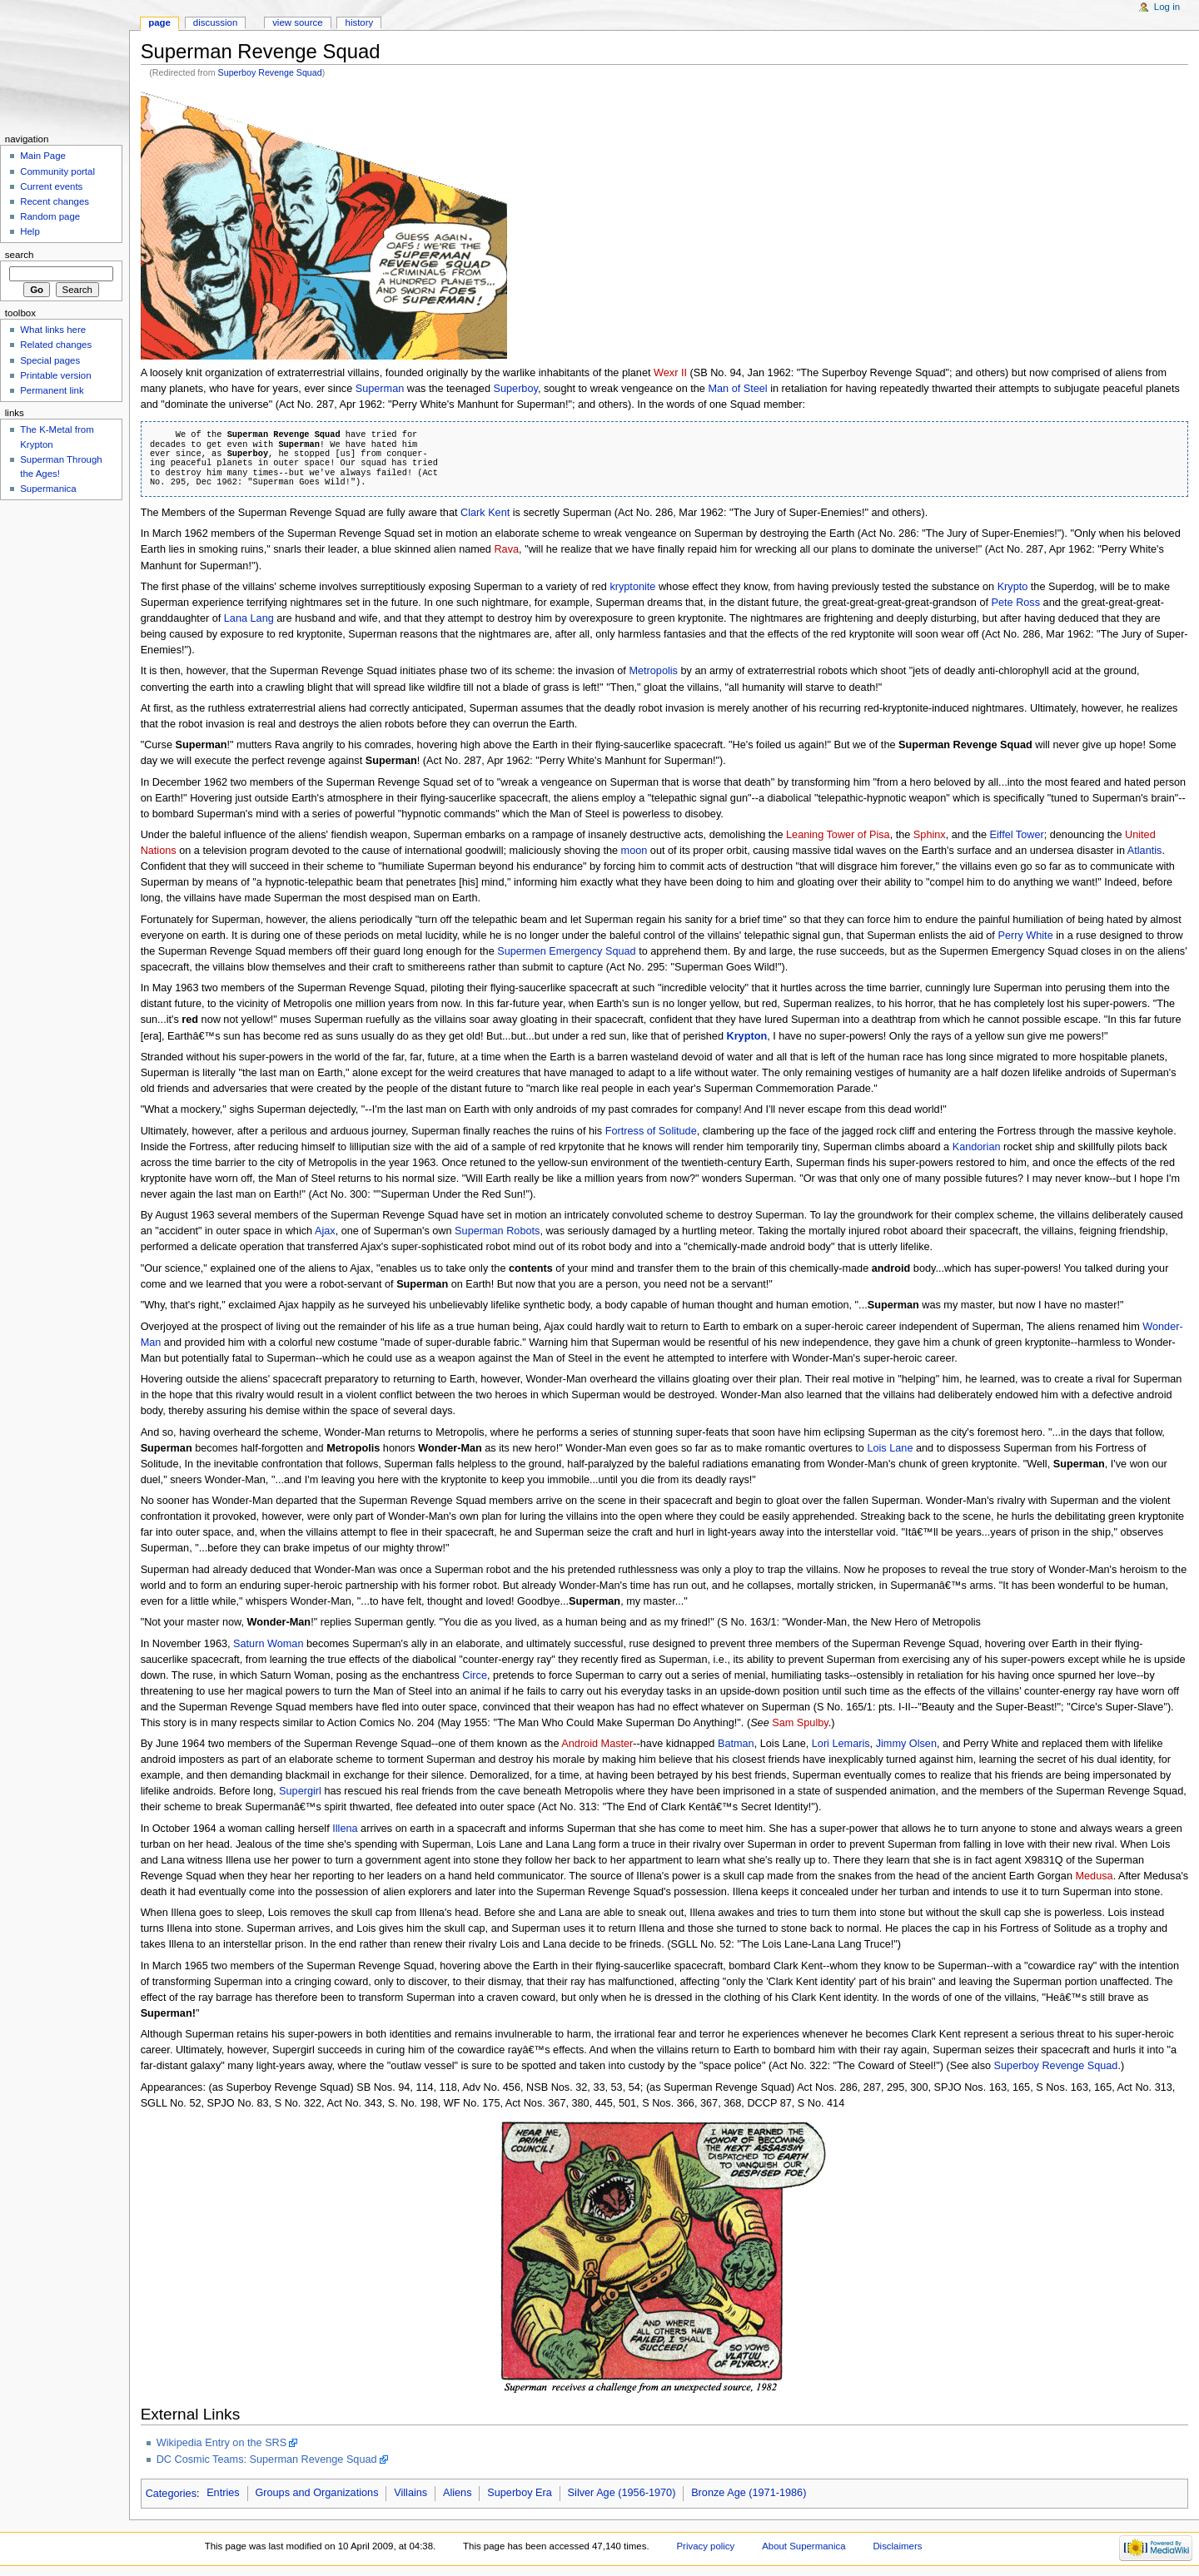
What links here (53, 330)
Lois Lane (890, 1448)
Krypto (1013, 587)
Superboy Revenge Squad (270, 72)
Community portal (57, 171)
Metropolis (653, 671)
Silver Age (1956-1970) (622, 2493)
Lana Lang (249, 618)
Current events (51, 186)
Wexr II (670, 373)
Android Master (597, 1744)
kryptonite (632, 587)
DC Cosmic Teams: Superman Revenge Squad (267, 2459)
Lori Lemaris (841, 1744)
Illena (344, 1828)
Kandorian (977, 1147)
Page (159, 22)
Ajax (325, 1231)
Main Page (43, 156)
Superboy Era (519, 2493)
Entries (223, 2493)
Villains (410, 2493)
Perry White (1025, 935)
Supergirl (300, 1791)
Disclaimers (897, 2546)
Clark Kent (485, 513)
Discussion (215, 22)
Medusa (1094, 1876)
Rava (506, 549)
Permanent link (51, 390)
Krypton (747, 1036)
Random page (50, 216)
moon (634, 850)
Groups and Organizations (316, 2493)
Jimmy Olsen (906, 1744)
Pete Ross (1016, 602)
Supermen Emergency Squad (566, 951)
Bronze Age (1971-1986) (748, 2493)
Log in (1167, 7)
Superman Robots (497, 1231)
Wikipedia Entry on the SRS (222, 2443)
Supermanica (48, 489)
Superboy (516, 389)
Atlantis (1144, 850)
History (360, 22)
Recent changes (54, 201)
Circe (474, 1675)
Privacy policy (705, 2546)
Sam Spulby (800, 1723)
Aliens (457, 2493)
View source (297, 22)
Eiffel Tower (1017, 835)
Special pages (50, 360)
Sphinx (929, 835)
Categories (171, 2493)
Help (30, 231)
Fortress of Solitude (651, 1131)
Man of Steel (737, 389)
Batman (736, 1744)
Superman (380, 389)
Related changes (56, 345)
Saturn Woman (268, 1644)
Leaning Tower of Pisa (838, 835)
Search (19, 255)
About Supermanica (803, 2546)
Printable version (55, 375)
